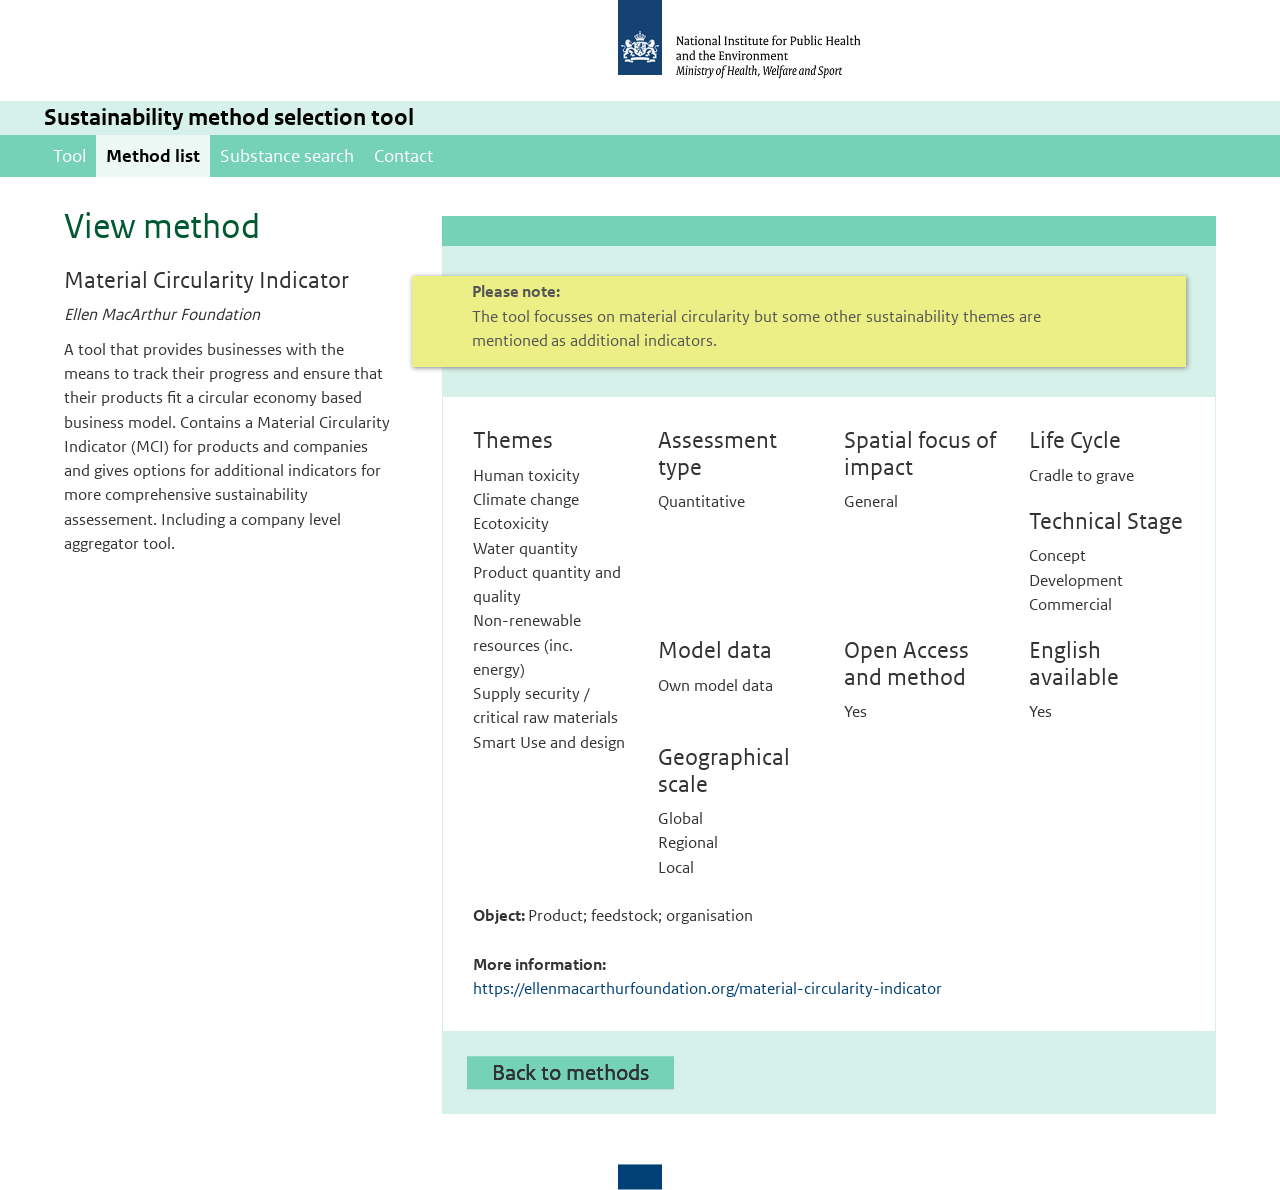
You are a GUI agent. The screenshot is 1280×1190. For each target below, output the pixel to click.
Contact (403, 156)
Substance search (287, 156)
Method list (153, 156)
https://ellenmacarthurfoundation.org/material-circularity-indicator (707, 988)
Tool (69, 156)
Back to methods (570, 1072)
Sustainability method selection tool (229, 117)
